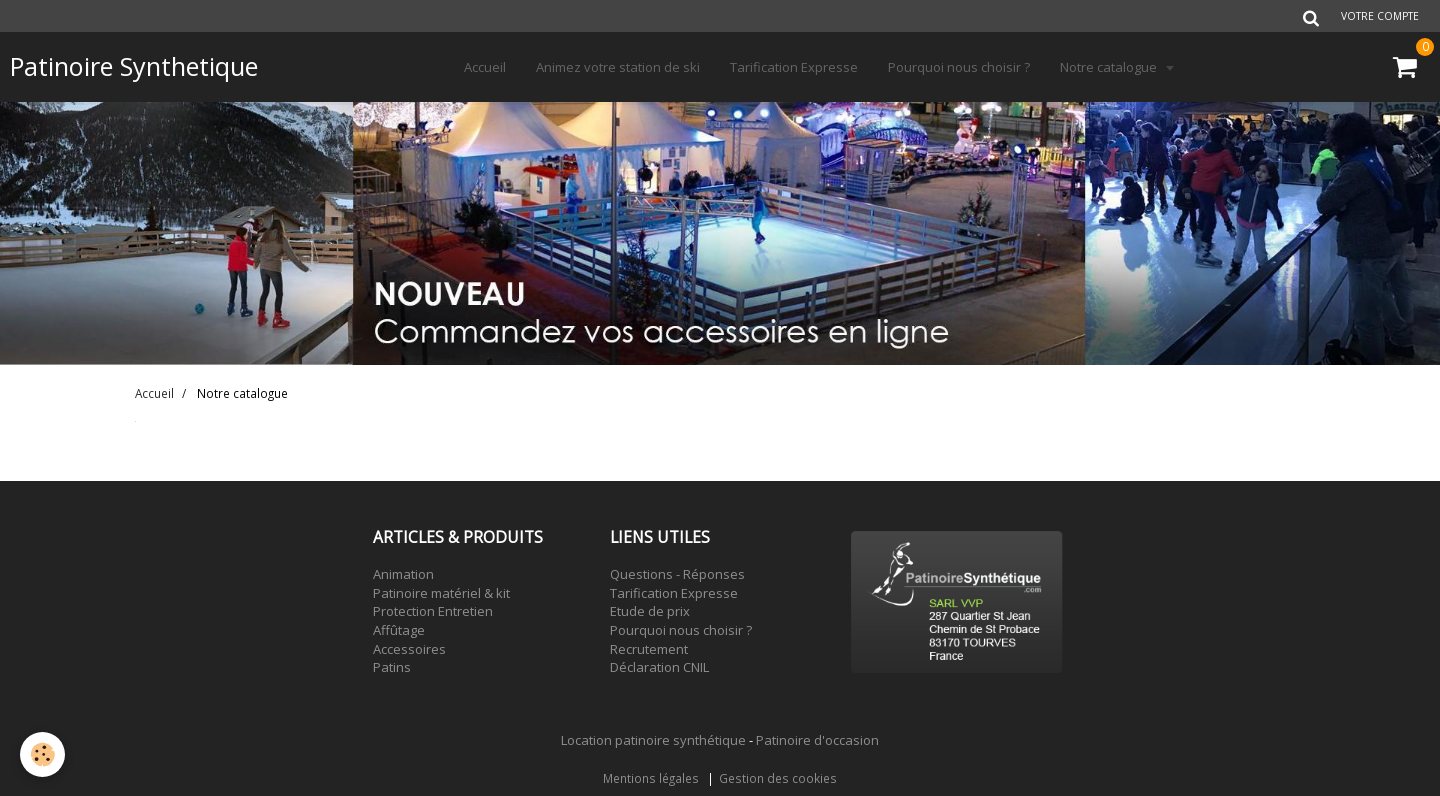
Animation (403, 574)
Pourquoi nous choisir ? (959, 67)
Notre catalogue (1110, 67)
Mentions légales (651, 778)
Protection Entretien (433, 611)
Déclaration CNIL (659, 667)
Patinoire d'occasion (817, 740)
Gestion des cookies (778, 778)
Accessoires (409, 649)
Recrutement (649, 649)
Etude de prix (650, 611)
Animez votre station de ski (618, 67)
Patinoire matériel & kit (441, 593)
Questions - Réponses (677, 574)
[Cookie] (42, 754)
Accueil (485, 67)
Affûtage (399, 630)
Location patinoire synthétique (653, 740)
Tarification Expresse (794, 67)
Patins (392, 667)
